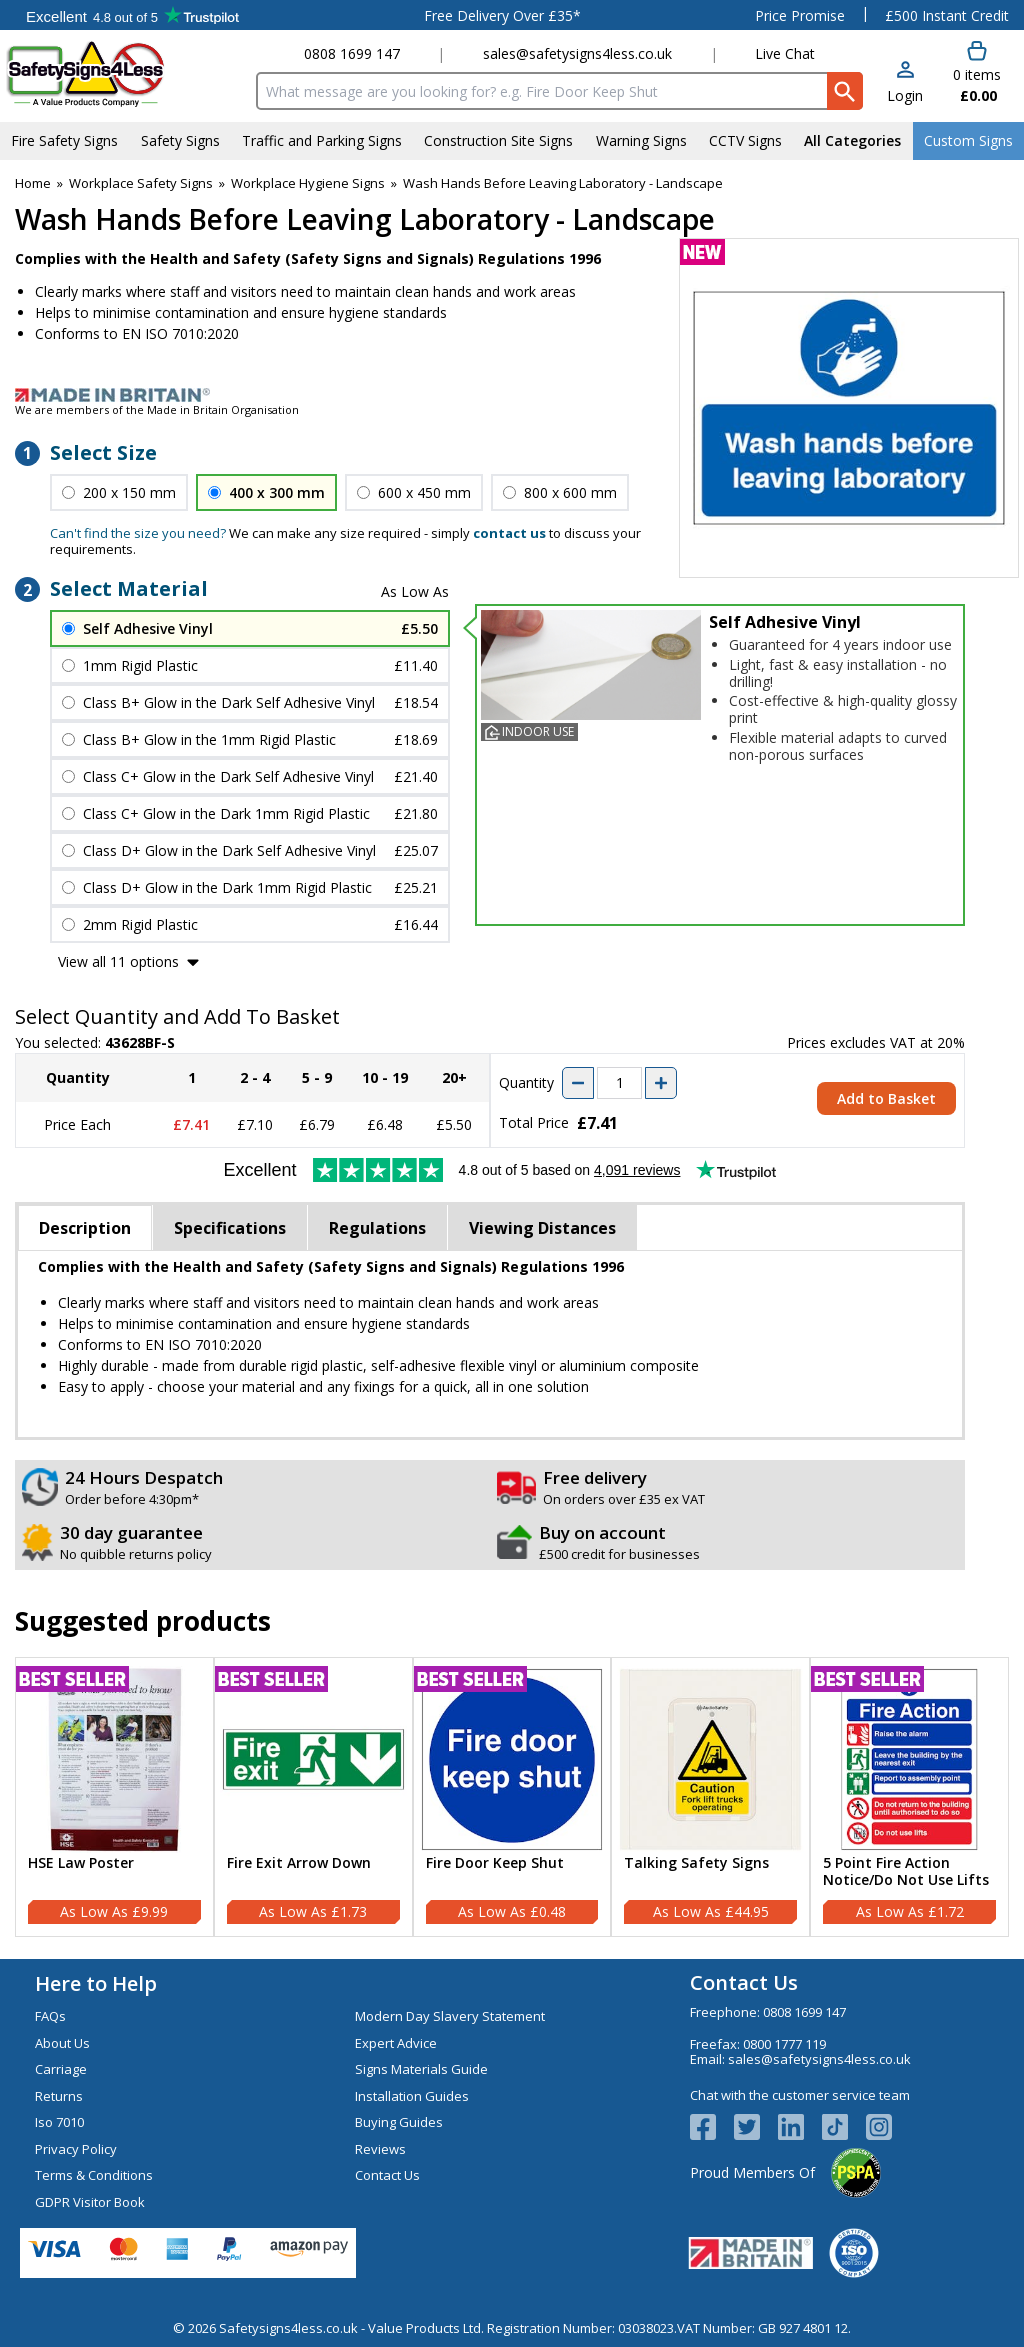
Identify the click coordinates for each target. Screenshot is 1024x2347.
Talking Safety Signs (696, 1863)
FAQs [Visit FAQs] (50, 2016)
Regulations (377, 1228)
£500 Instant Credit (947, 15)
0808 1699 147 (352, 53)
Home (33, 183)
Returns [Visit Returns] (59, 2096)
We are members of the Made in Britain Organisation (157, 409)
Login (905, 95)
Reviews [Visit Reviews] (380, 2149)
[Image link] (512, 395)
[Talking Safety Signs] (710, 1797)
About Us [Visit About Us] (62, 2043)
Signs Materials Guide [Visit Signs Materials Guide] (421, 2069)
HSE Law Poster (81, 1863)
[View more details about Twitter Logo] (756, 2127)
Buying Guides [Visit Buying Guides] (399, 2122)
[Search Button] (845, 91)
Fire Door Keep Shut (495, 1863)
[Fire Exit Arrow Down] (313, 1797)
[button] (905, 83)
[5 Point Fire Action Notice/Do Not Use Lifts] (909, 1797)
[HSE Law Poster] (114, 1797)
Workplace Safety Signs (141, 183)
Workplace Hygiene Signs (308, 183)
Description (85, 1228)
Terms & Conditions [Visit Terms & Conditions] (94, 2175)
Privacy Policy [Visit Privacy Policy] (76, 2149)
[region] (114, 1759)
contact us (509, 533)
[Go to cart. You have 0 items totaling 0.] (976, 73)
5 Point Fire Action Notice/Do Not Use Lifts (906, 1872)
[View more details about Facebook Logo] (712, 2127)
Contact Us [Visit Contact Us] (387, 2175)
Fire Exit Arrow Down (299, 1863)
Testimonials (132, 15)
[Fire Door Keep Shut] (512, 1797)
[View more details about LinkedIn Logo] (800, 2127)
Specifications (230, 1228)
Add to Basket (886, 1098)
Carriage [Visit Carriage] (61, 2069)
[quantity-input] (619, 1083)
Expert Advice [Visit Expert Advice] (396, 2043)
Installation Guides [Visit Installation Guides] (412, 2096)
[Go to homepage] (124, 73)
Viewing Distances (542, 1228)
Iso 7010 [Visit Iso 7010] (59, 2122)
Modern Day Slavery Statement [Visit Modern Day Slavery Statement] (450, 2016)
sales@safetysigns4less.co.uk (577, 53)
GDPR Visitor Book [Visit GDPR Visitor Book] (90, 2202)
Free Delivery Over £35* (502, 15)
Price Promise (800, 15)
